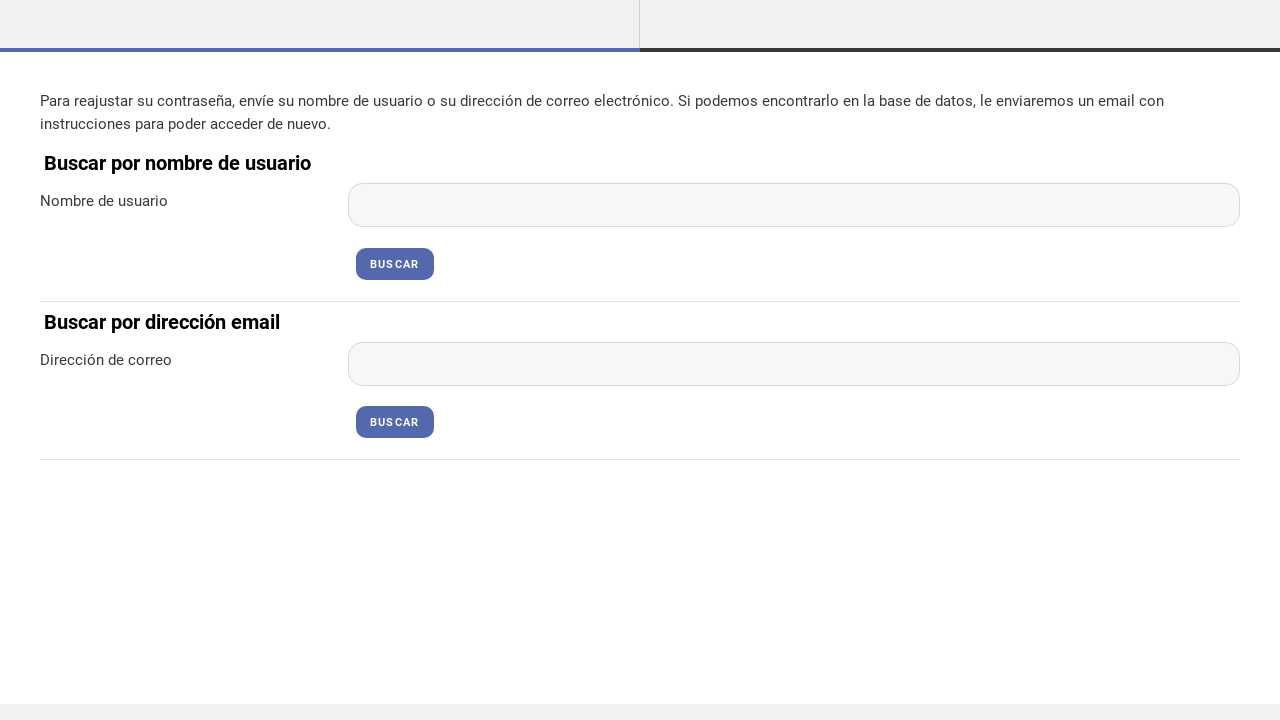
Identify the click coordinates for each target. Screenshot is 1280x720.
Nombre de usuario (104, 201)
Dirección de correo (106, 360)
